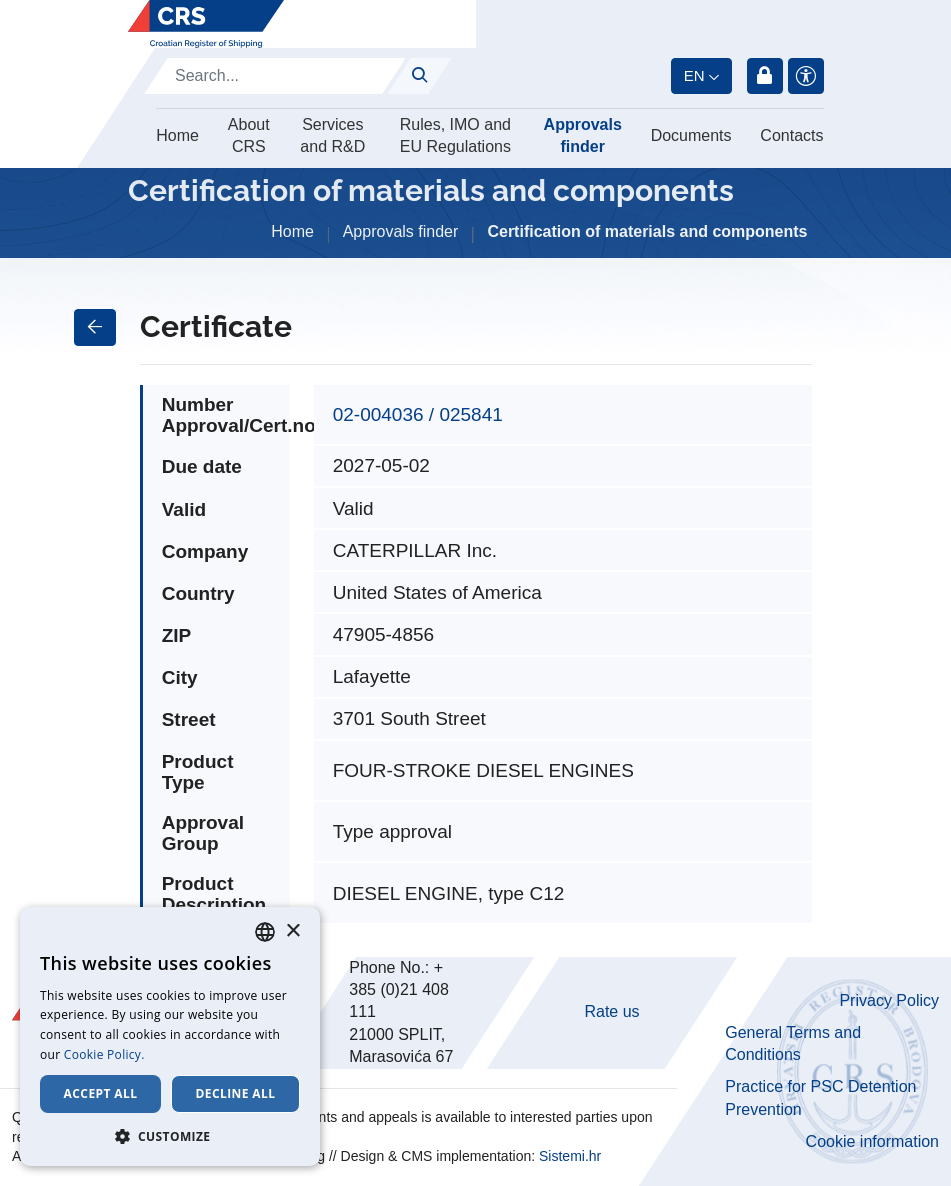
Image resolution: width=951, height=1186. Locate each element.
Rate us (611, 1011)
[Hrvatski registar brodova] (206, 24)
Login (765, 76)
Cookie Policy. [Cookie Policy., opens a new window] (104, 1054)
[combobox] (265, 932)
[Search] (275, 76)
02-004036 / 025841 (418, 414)
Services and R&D (332, 135)
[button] (170, 1136)
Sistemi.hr (570, 1156)
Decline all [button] (236, 1093)
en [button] (694, 75)
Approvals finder (583, 135)
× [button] (292, 931)
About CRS (249, 135)
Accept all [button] (101, 1093)
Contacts (791, 135)
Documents (691, 135)
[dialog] (170, 1036)
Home (177, 135)
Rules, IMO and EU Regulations (455, 135)
